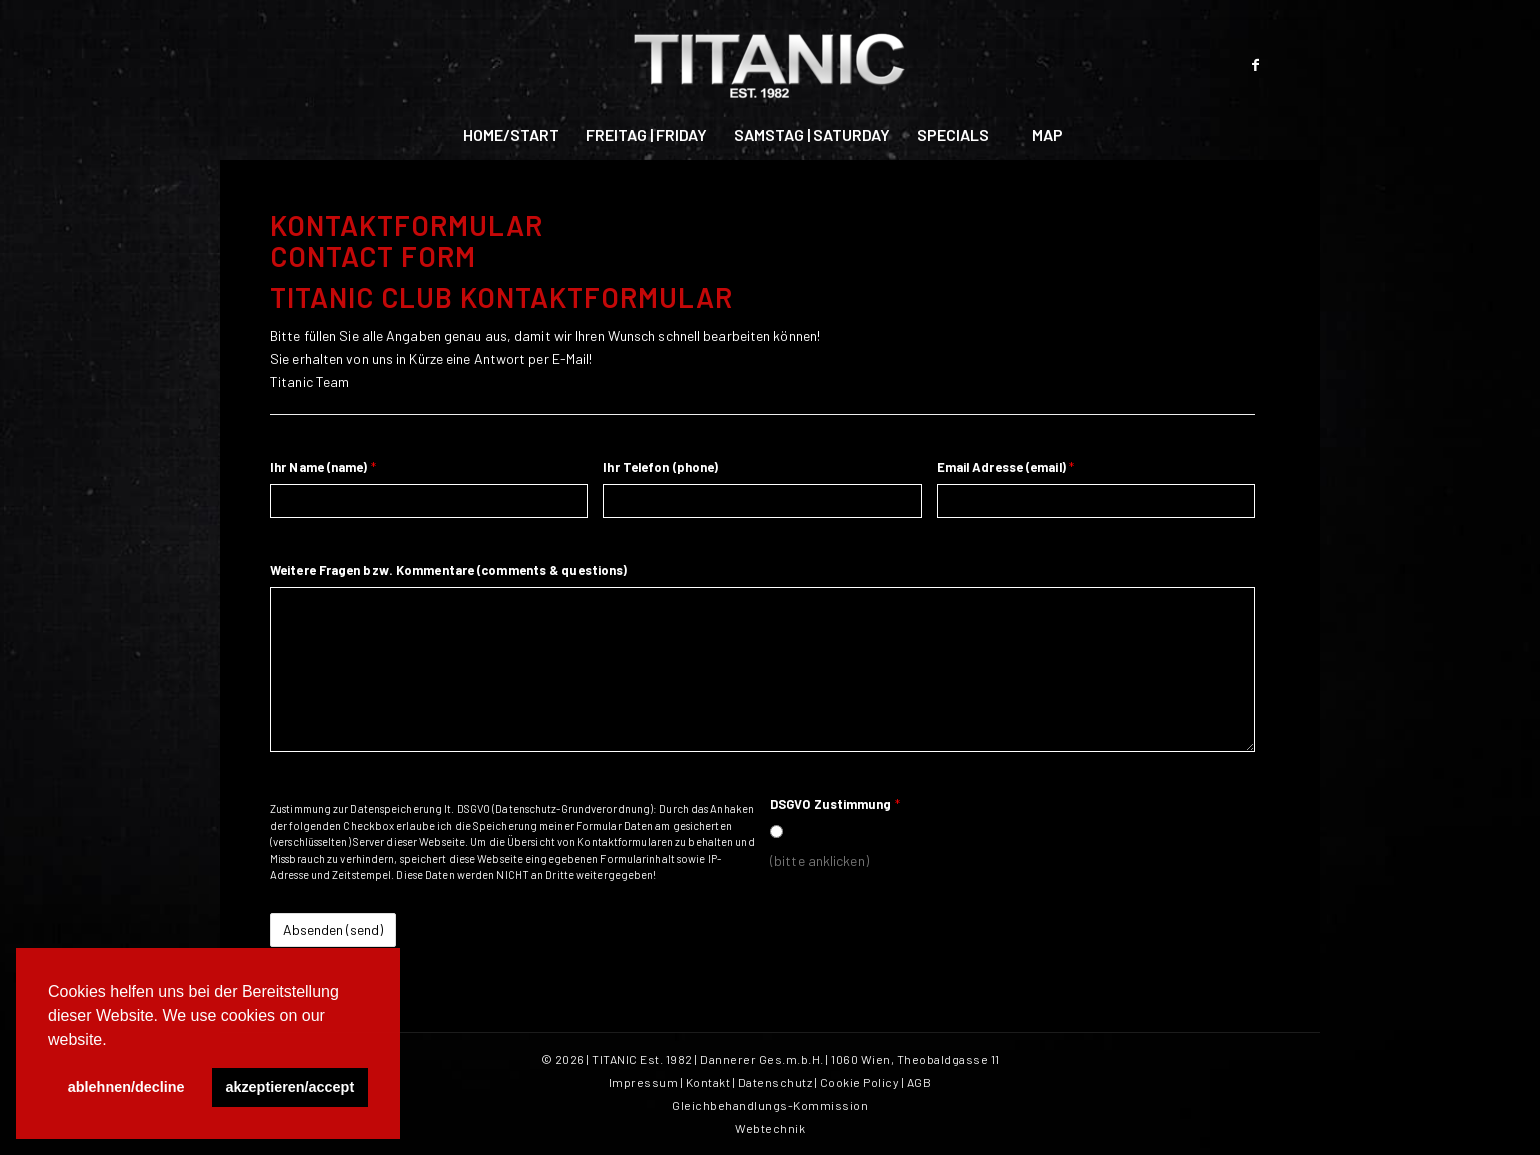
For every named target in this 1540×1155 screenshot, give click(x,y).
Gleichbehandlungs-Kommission (770, 1105)
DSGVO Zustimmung (835, 804)
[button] (114, 1041)
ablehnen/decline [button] (126, 1087)
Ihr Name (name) (323, 467)
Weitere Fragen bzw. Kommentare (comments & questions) (448, 570)
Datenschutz (775, 1082)
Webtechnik (770, 1128)
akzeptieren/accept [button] (289, 1087)
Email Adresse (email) (1005, 467)
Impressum (644, 1082)
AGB (919, 1082)
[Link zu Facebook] (1255, 65)
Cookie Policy (860, 1082)
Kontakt (708, 1082)
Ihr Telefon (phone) (660, 467)
